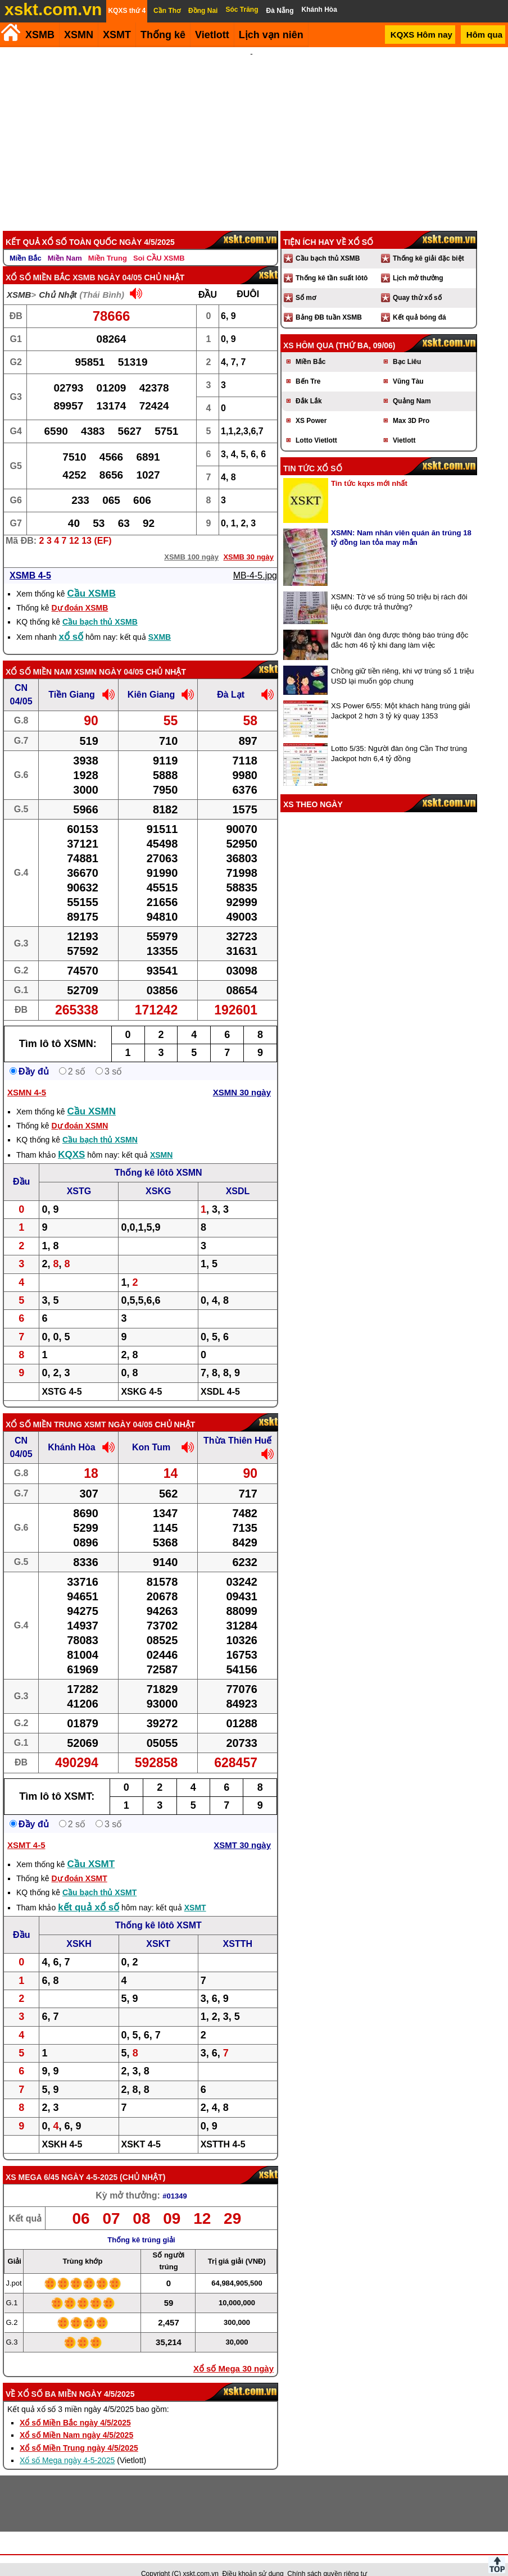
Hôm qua (484, 34)
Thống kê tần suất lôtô (332, 263)
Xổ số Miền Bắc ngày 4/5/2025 (75, 2407)
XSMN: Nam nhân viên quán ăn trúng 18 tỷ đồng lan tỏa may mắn (401, 522)
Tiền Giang (71, 679)
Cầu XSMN (91, 1096)
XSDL (238, 1176)
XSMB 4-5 (30, 560)
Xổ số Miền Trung (44, 1409)
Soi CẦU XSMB (159, 243)
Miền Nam (65, 243)
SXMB (159, 621)
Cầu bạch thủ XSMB (100, 606)
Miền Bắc (26, 243)
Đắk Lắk (309, 386)
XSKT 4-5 (141, 2129)
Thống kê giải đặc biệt (428, 243)
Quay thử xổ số (417, 282)
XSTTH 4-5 (223, 2129)
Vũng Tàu (408, 366)
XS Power (311, 405)
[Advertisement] (251, 131)
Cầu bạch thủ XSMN (100, 1124)
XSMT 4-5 (26, 1830)
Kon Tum (151, 1432)
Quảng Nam (412, 386)
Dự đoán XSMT (79, 1863)
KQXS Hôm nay (421, 34)
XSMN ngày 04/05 (108, 656)
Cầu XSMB (91, 578)
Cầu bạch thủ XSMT (99, 1877)
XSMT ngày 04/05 (118, 1409)
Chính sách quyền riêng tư (327, 2559)
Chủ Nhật (57, 279)
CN (21, 672)
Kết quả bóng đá (419, 302)
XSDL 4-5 (220, 1376)
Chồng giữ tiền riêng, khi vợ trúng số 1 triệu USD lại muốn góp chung (402, 661)
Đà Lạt (230, 679)
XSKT (158, 1928)
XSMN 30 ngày (242, 1077)
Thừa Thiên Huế (237, 1425)
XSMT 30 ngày (242, 1830)
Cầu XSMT (91, 1849)
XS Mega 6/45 (32, 2162)
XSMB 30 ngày (248, 542)
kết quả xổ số (88, 1892)
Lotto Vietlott (316, 425)
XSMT (117, 34)
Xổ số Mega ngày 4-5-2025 (67, 2445)
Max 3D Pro (411, 405)
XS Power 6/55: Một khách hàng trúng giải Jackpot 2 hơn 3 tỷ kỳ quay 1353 (400, 695)
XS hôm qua (308, 330)
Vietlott (404, 425)
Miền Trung (107, 243)
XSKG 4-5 (141, 1376)
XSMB (40, 34)
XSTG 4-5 (61, 1376)
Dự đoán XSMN (79, 1110)
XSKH (78, 1928)
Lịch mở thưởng (418, 263)
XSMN (78, 34)
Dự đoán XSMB (79, 592)
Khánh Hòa (71, 1432)
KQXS (71, 1139)
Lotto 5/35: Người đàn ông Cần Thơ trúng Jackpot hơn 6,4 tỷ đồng (399, 738)
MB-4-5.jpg (255, 560)
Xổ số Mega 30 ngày (233, 2353)
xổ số (71, 621)
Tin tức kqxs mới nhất (369, 468)
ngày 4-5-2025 (89, 2162)
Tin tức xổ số (312, 453)
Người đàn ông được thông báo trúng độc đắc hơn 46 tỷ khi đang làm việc (399, 625)
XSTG (79, 1176)
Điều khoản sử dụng (253, 2559)
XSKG (158, 1176)
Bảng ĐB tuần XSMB (329, 302)
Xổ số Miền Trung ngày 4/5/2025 (79, 2432)
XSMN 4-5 (26, 1077)
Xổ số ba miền (47, 2378)
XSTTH (237, 1928)
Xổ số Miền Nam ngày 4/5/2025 (76, 2419)
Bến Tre (308, 366)
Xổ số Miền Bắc (38, 262)
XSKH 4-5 (62, 2129)
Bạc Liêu (407, 347)
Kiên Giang (151, 679)
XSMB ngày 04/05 (107, 262)
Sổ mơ (306, 282)
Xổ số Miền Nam (39, 656)
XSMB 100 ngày (191, 542)
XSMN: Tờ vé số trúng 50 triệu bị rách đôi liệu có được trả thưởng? (399, 586)
